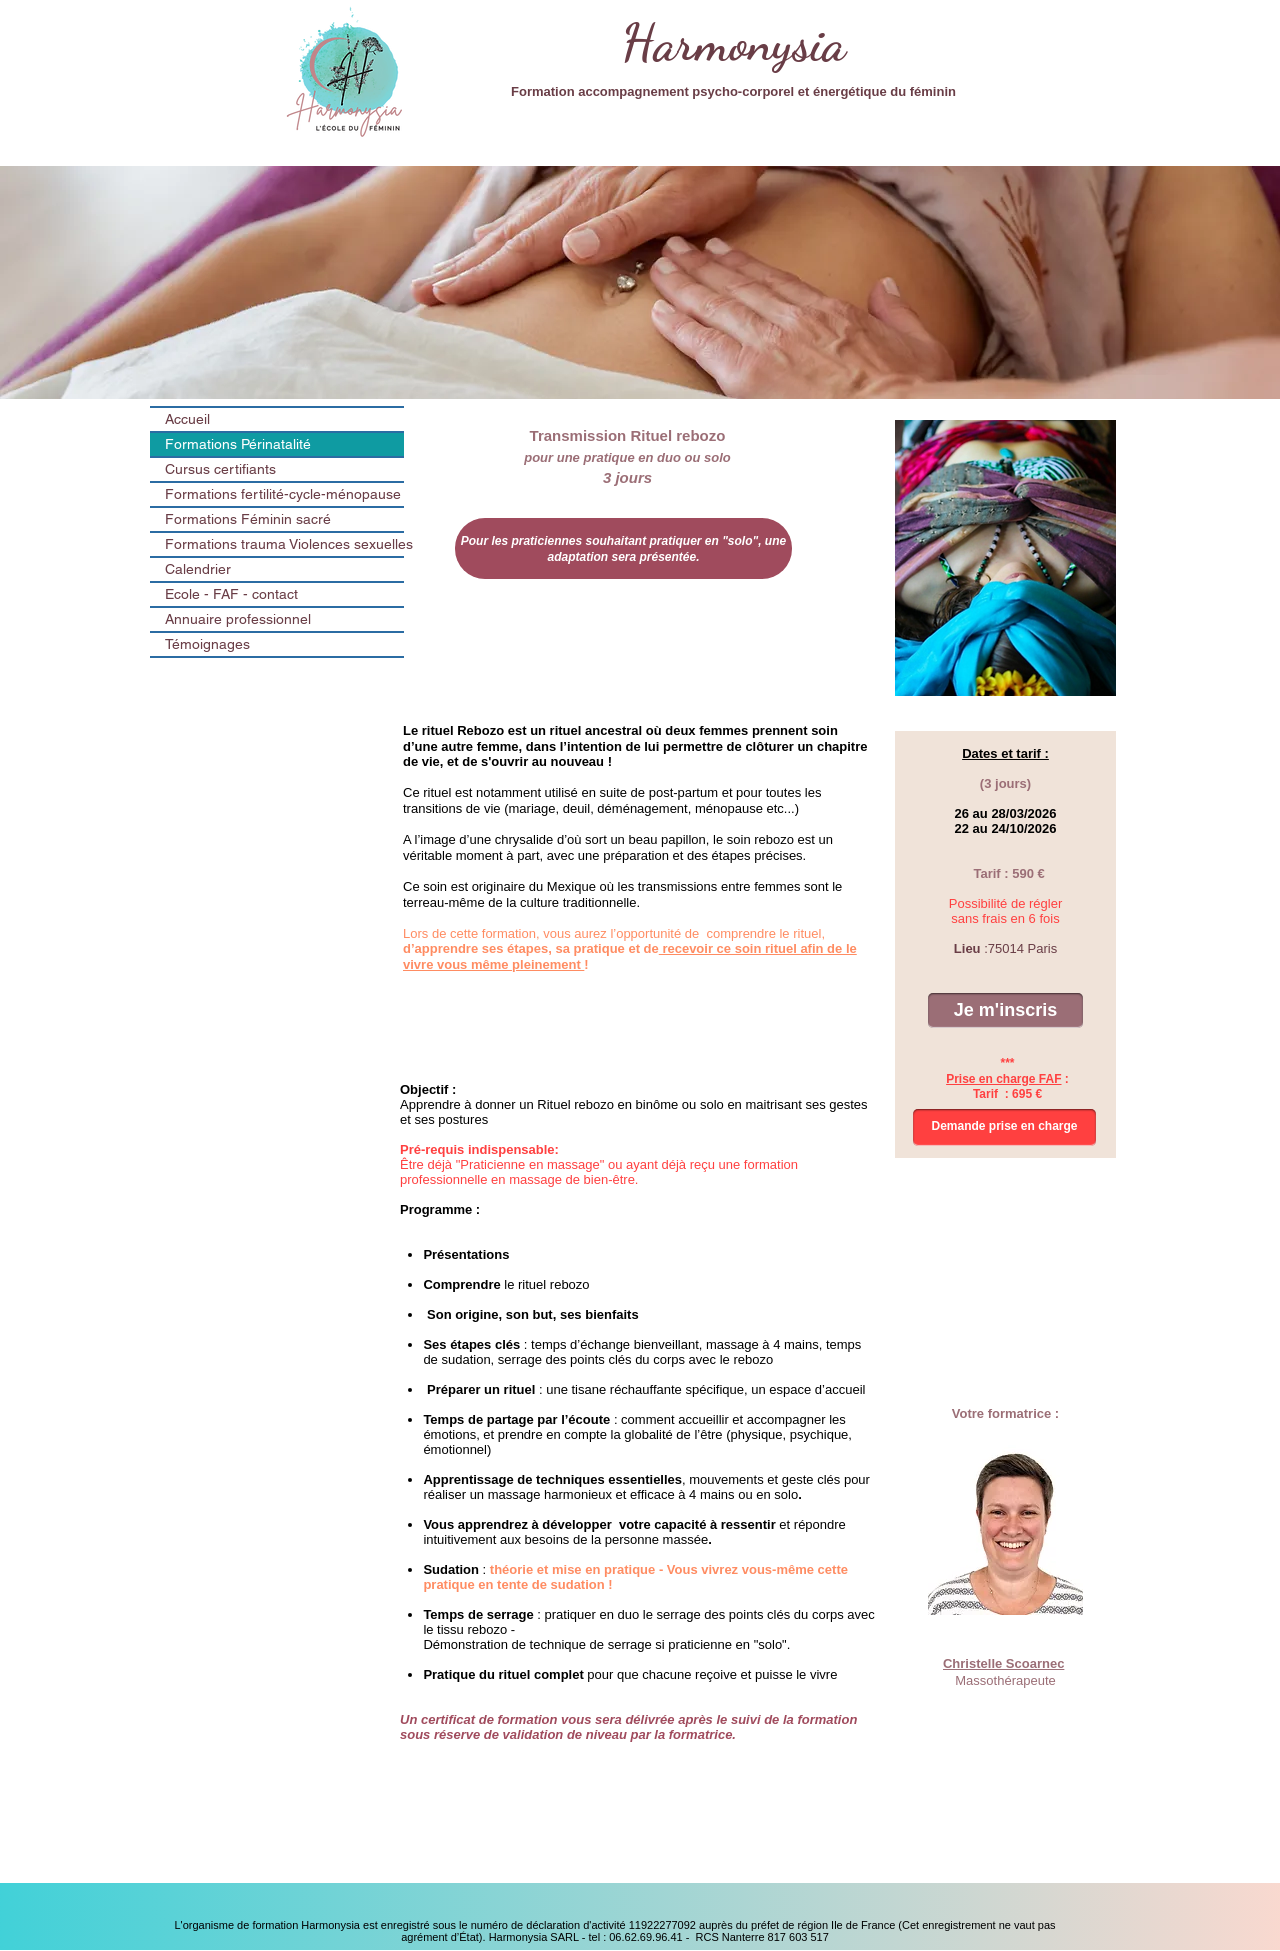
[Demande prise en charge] (1004, 1127)
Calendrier (198, 569)
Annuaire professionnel (238, 619)
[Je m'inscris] (1005, 1010)
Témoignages (207, 644)
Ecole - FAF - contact (231, 594)
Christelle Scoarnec (1003, 1663)
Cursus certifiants (220, 469)
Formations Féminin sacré (248, 519)
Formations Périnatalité (238, 444)
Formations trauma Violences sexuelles (284, 544)
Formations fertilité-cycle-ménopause (283, 494)
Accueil (187, 419)
